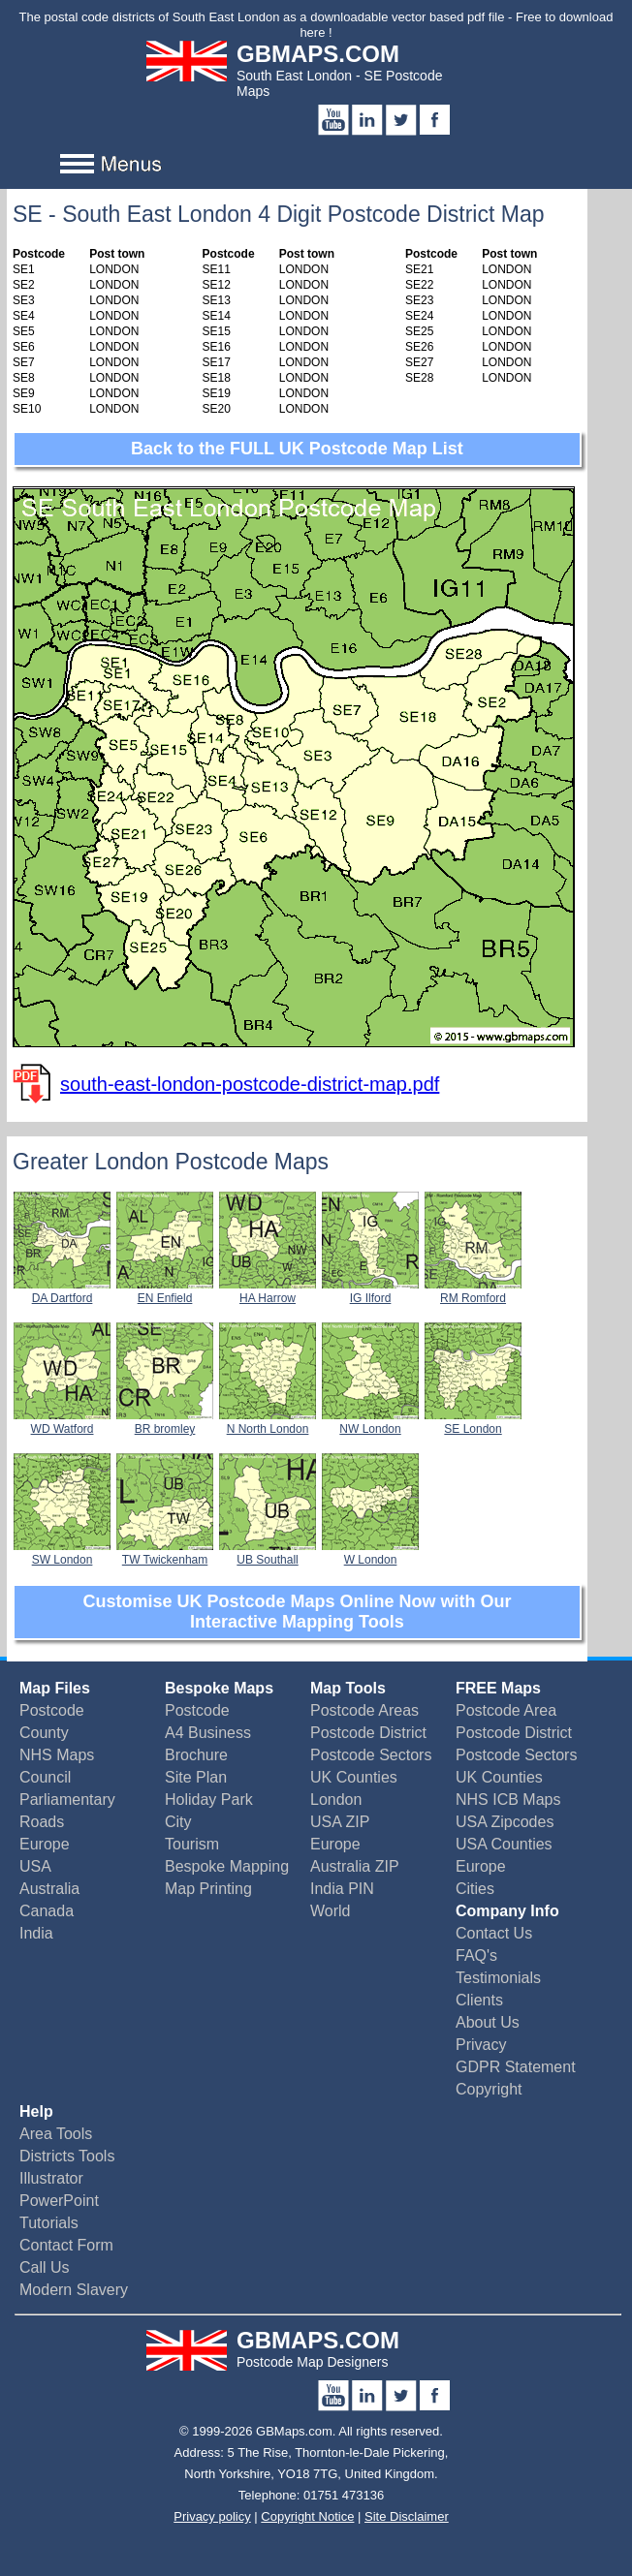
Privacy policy (212, 2516)
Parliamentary (67, 1799)
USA (35, 1866)
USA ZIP (339, 1822)
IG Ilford (370, 1291)
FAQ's (476, 1955)
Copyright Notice (307, 2516)
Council (45, 1777)
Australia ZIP (354, 1866)
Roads (41, 1822)
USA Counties (504, 1844)
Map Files (54, 1688)
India (36, 1933)
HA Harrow (267, 1291)
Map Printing (208, 1888)
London (336, 1799)
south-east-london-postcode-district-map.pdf (249, 1084)
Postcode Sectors (370, 1755)
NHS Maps (56, 1755)
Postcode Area (506, 1710)
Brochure (196, 1755)
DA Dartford (62, 1291)
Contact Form (66, 2245)
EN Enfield (164, 1291)
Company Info (507, 1911)
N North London (267, 1422)
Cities (475, 1888)
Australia (49, 1888)
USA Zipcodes (504, 1822)
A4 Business (208, 1732)
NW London (370, 1422)
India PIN (342, 1888)
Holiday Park (209, 1799)
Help (36, 2111)
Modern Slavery (73, 2289)
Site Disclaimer (406, 2516)
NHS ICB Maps (508, 1799)
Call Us (44, 2267)
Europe (44, 1844)
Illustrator (51, 2178)
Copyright (488, 2089)
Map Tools (348, 1688)
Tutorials (49, 2223)
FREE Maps (498, 1688)
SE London (473, 1422)
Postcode (51, 1710)
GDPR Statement (516, 2067)
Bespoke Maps (219, 1688)
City (178, 1822)
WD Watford (62, 1422)
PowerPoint (59, 2200)
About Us (488, 2022)
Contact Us (494, 1933)
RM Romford (473, 1291)
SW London (62, 1553)
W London (370, 1553)
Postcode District (368, 1732)
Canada (46, 1911)
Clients (479, 2000)
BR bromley (164, 1422)
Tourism (192, 1844)
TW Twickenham (164, 1553)
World (330, 1911)
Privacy (481, 2044)
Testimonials (498, 1978)
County (44, 1732)
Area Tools (55, 2134)
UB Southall (267, 1553)
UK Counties (353, 1777)
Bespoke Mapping (227, 1866)
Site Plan (196, 1777)
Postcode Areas (364, 1710)
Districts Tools (66, 2156)
